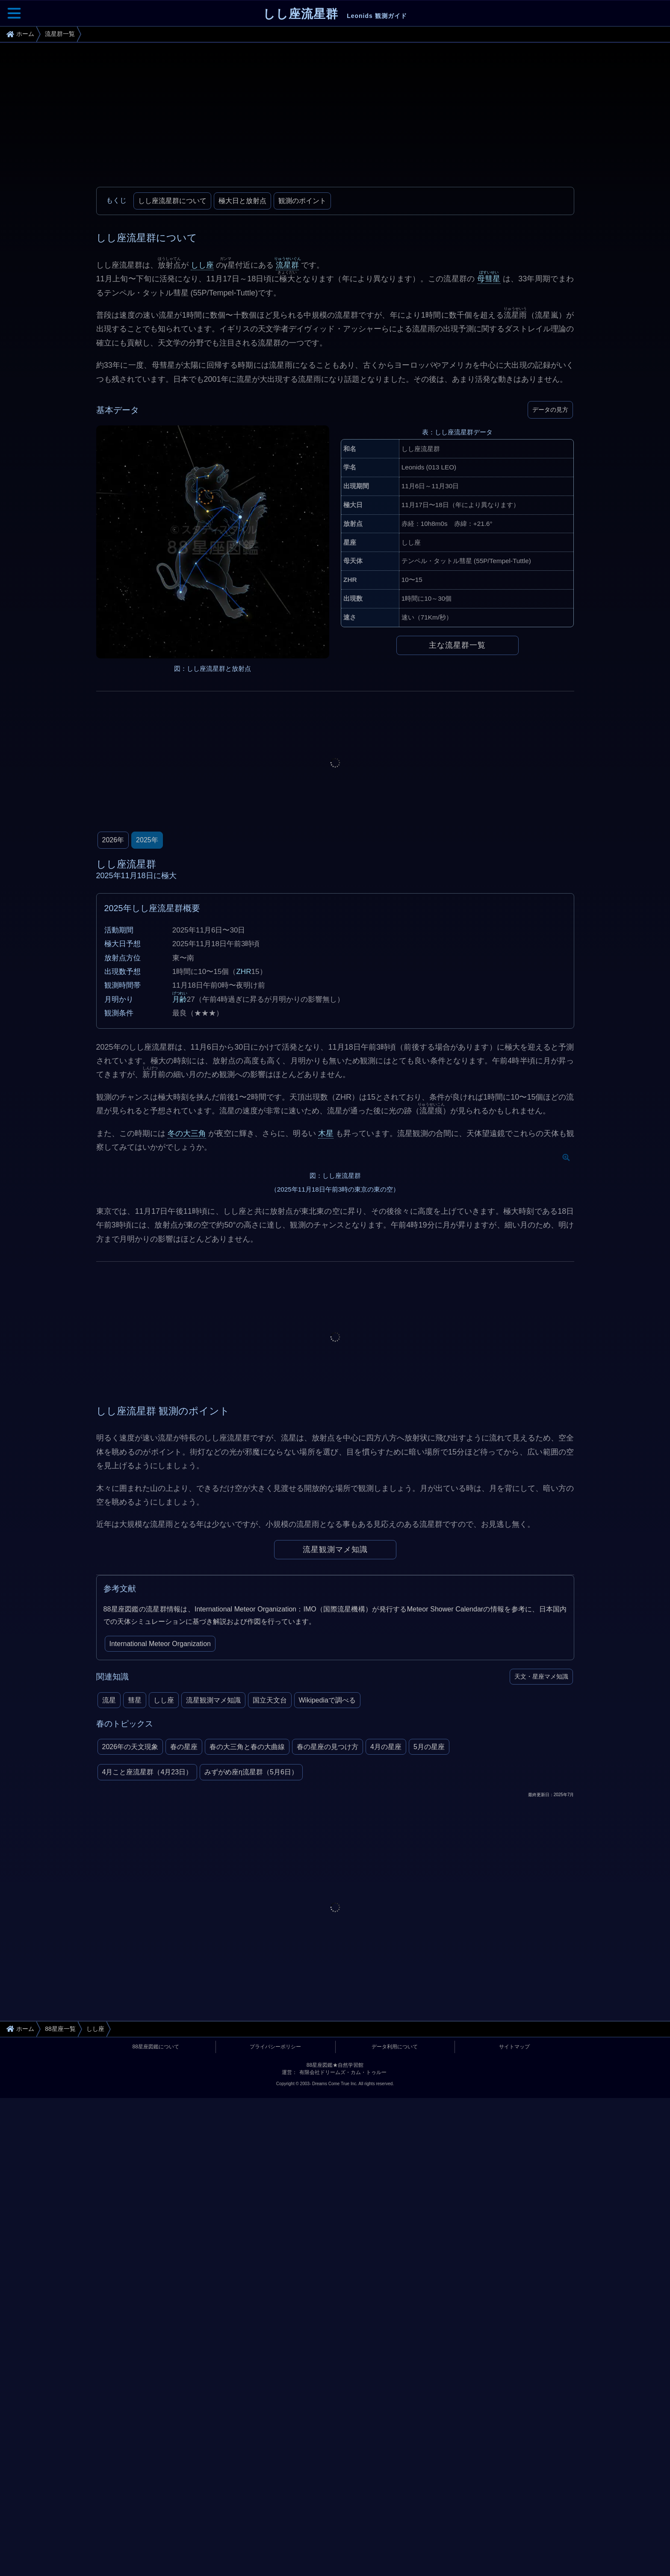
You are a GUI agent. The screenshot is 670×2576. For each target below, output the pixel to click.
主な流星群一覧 (457, 645)
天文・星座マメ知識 (541, 1947)
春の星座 (184, 2017)
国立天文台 (270, 1970)
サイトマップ (514, 2317)
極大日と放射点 (242, 200)
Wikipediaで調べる (327, 1970)
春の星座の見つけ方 (327, 2017)
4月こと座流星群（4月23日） (147, 2043)
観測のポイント (302, 200)
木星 (326, 1133)
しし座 (202, 265)
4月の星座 (385, 2017)
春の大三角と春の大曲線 (247, 2017)
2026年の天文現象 (130, 2017)
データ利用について (395, 2317)
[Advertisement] (335, 118)
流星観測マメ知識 (335, 1820)
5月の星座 (429, 2017)
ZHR (243, 972)
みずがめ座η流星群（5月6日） (251, 2043)
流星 (109, 1970)
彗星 (135, 1970)
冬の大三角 (187, 1133)
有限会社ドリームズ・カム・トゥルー (343, 2343)
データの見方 (550, 409)
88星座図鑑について (156, 2317)
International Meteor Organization (160, 1914)
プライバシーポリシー (275, 2317)
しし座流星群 (335, 14)
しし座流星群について (172, 200)
